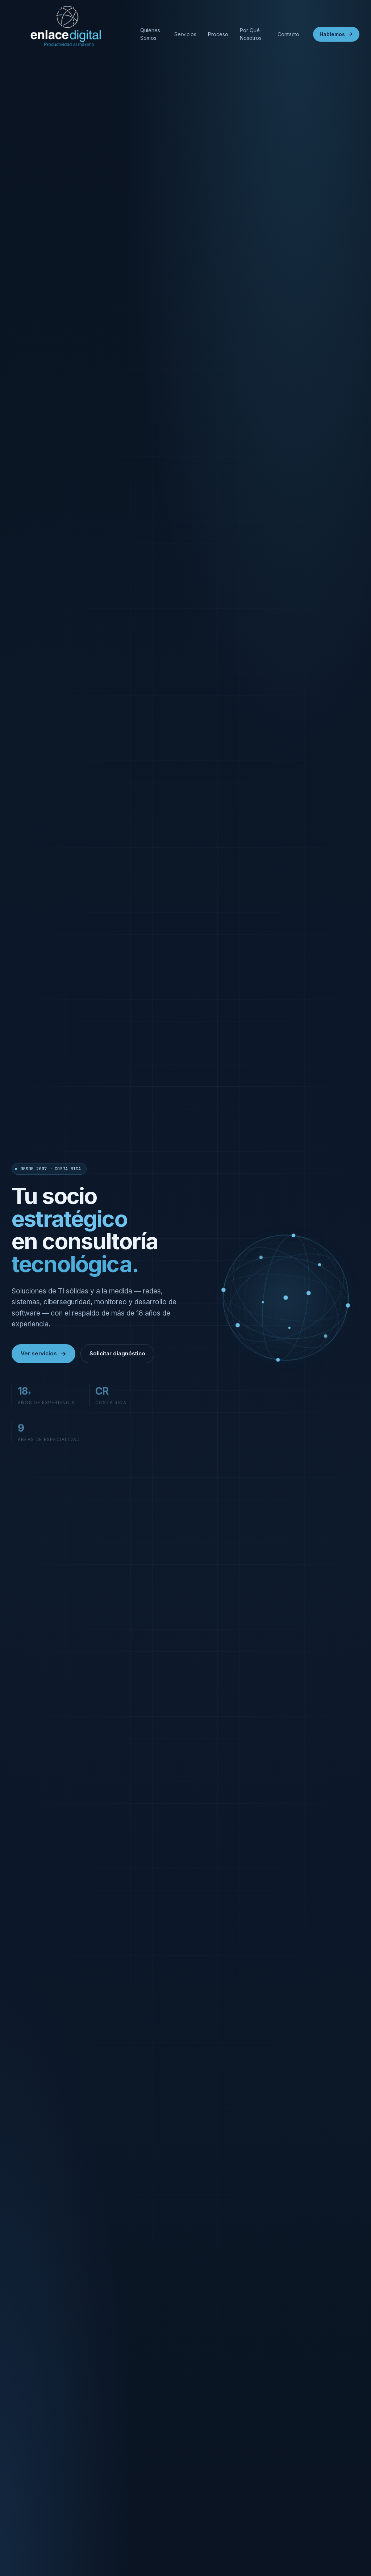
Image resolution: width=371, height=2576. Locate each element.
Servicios (185, 34)
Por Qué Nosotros (251, 34)
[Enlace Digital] (69, 34)
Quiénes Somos (150, 34)
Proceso (218, 34)
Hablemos (336, 34)
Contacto (288, 34)
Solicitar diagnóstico (117, 1353)
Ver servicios (43, 1353)
